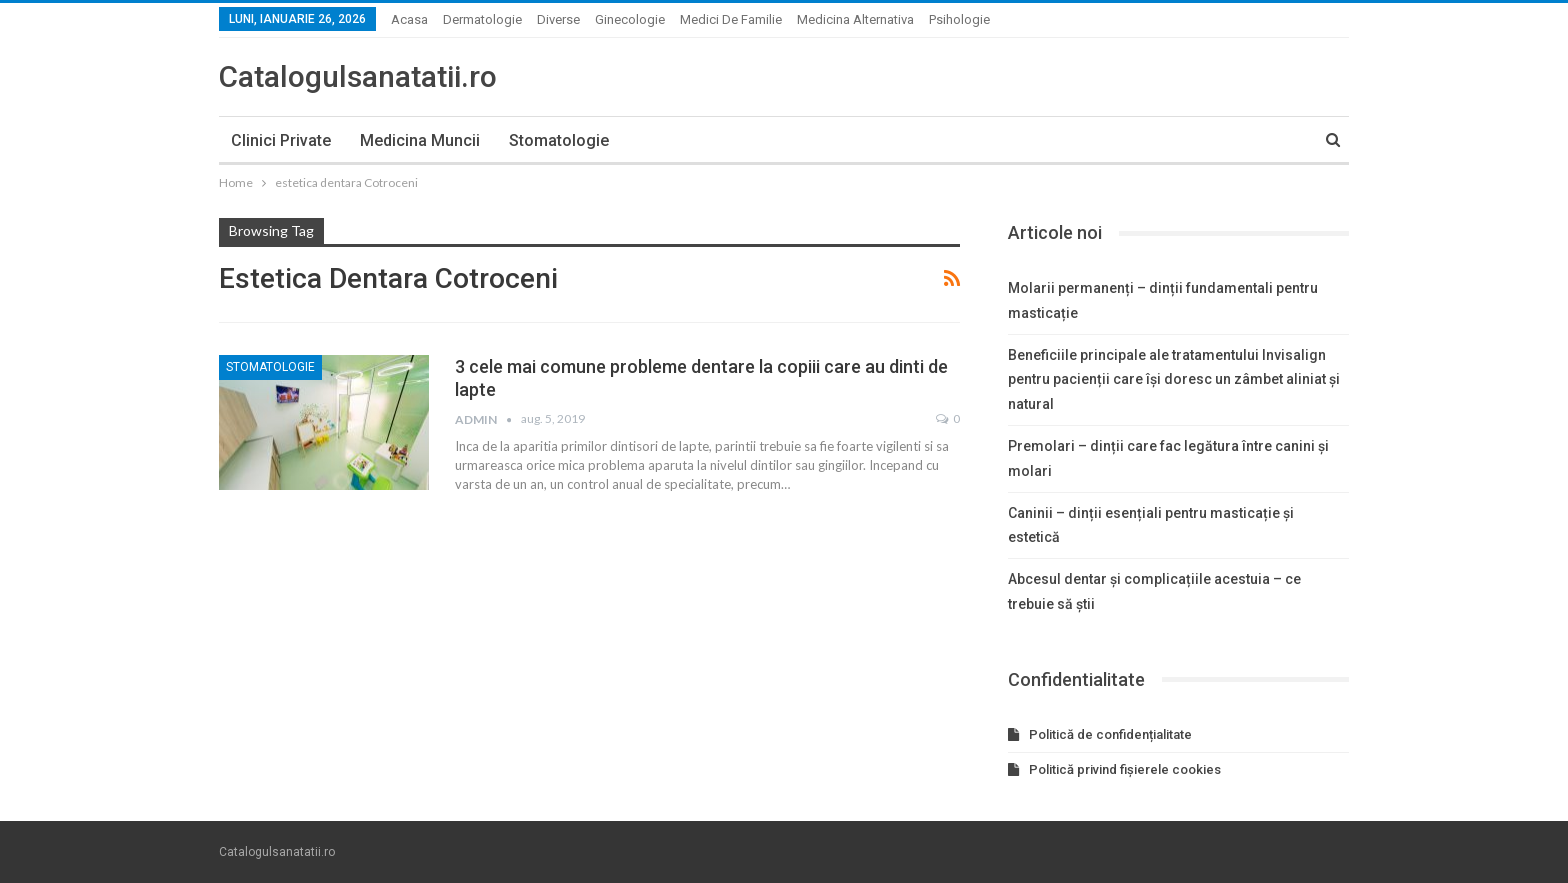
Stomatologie (559, 140)
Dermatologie (482, 19)
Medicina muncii (420, 140)
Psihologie (959, 19)
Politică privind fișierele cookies (1125, 769)
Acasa (409, 19)
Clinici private (281, 140)
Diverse (558, 19)
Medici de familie (731, 19)
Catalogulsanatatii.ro (358, 76)
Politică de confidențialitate (1110, 734)
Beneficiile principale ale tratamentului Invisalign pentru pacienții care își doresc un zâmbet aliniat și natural (1174, 380)
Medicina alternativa (855, 19)
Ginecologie (630, 19)
